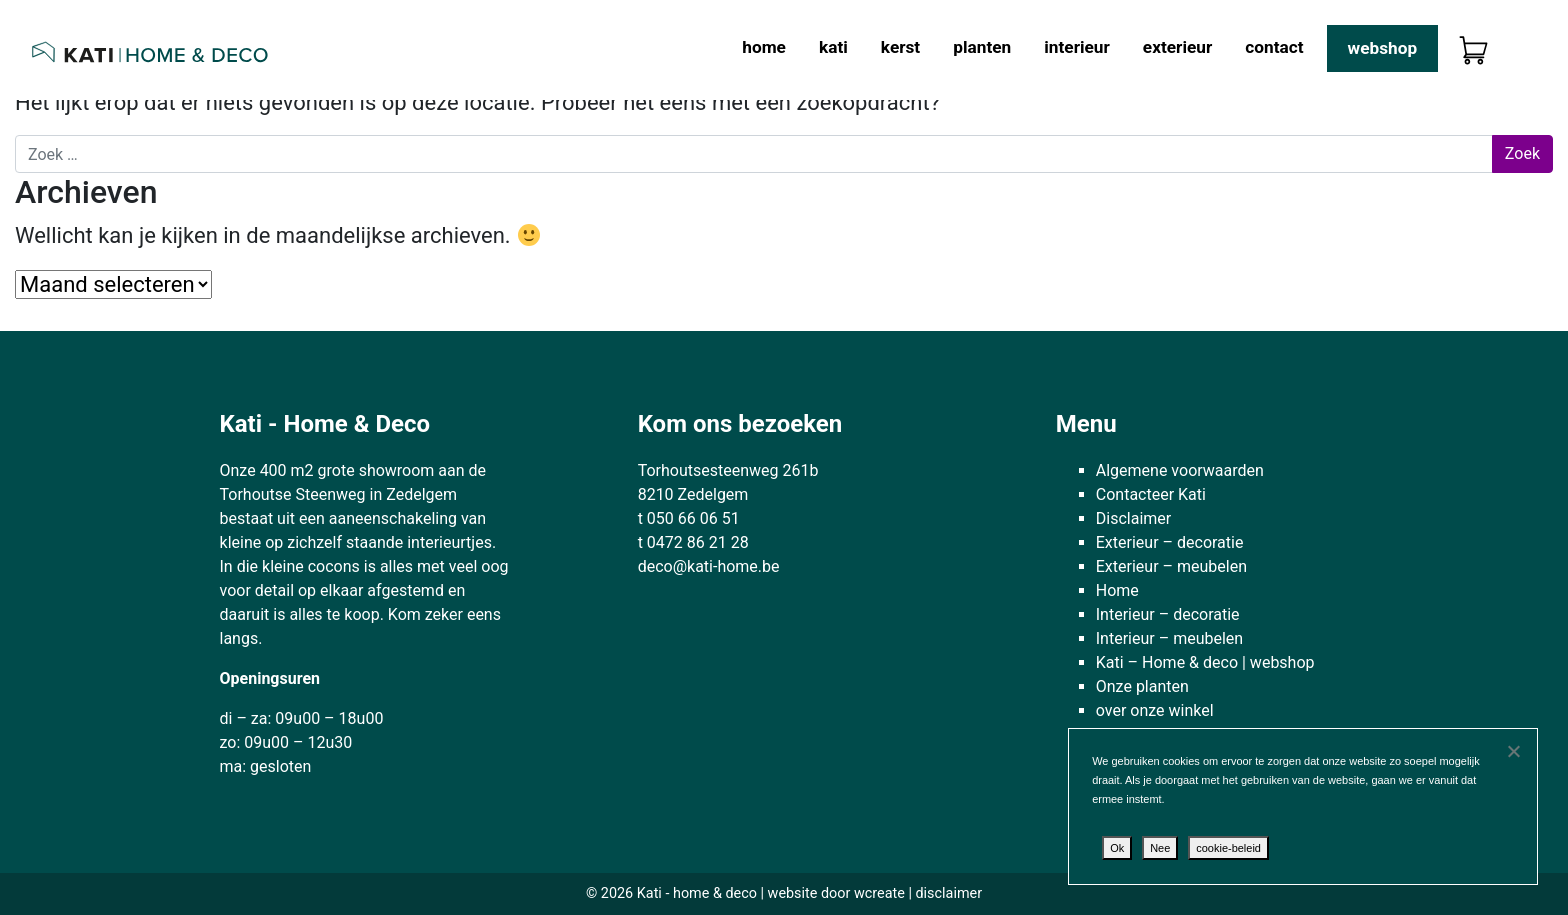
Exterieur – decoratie (1170, 542)
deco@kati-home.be (709, 566)
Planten (982, 47)
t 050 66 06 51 (689, 518)
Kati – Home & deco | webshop (1205, 662)
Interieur (1077, 47)
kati (833, 47)
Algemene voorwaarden (1180, 470)
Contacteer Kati (1151, 494)
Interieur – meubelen (1169, 638)
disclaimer (948, 893)
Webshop (1383, 48)
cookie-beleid (1228, 848)
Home (764, 47)
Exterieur (1177, 47)
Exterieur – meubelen (1171, 566)
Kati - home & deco (697, 893)
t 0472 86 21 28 (693, 542)
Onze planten (1142, 686)
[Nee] (1513, 751)
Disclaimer (1133, 518)
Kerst (900, 47)
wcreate (879, 893)
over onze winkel (1155, 710)
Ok (1117, 848)
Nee (1160, 848)
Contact (1274, 47)
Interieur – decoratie (1168, 614)
